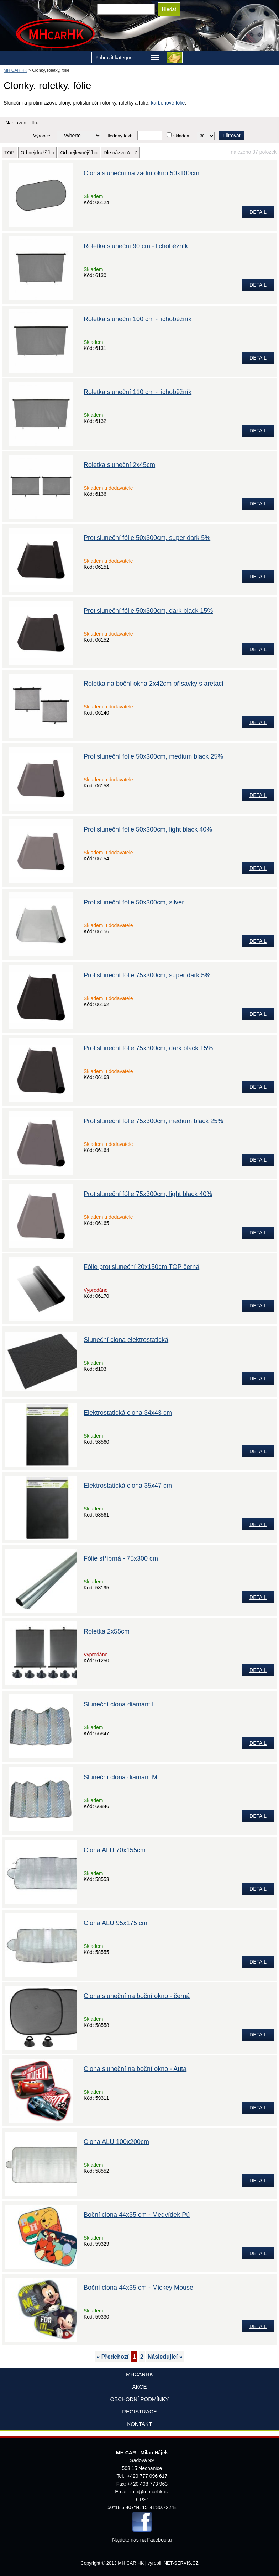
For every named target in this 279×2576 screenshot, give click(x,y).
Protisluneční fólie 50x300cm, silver (134, 902)
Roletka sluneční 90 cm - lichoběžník (136, 246)
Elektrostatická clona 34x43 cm (128, 1412)
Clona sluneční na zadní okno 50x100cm (141, 173)
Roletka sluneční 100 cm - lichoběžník (137, 319)
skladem (181, 135)
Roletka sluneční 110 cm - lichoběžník (137, 391)
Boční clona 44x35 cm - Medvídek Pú (137, 2214)
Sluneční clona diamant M (120, 1777)
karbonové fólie (168, 103)
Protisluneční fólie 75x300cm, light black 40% (148, 1193)
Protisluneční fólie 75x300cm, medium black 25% (153, 1121)
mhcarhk (139, 2374)
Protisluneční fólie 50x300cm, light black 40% (148, 829)
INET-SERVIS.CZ (180, 2563)
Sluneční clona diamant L (120, 1704)
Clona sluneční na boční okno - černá (137, 1995)
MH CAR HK (15, 70)
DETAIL (258, 212)
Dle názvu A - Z (120, 152)
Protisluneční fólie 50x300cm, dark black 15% (148, 610)
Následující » (165, 2357)
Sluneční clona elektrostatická (126, 1339)
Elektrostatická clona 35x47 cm (128, 1485)
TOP (9, 152)
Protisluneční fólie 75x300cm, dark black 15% (148, 1048)
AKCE (139, 2387)
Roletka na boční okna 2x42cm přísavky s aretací (153, 683)
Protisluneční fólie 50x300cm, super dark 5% (147, 537)
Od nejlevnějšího (78, 152)
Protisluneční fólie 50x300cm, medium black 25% (153, 756)
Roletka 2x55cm (107, 1631)
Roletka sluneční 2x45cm (119, 464)
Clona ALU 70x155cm (115, 1850)
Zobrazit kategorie (127, 58)
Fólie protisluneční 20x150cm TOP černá (141, 1266)
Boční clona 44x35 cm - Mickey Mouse (138, 2287)
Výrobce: (42, 135)
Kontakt (139, 2424)
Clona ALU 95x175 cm (115, 1923)
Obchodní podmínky (139, 2399)
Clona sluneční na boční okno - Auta (135, 2068)
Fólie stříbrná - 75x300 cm (121, 1558)
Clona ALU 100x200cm (116, 2141)
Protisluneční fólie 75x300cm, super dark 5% (147, 975)
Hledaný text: (118, 135)
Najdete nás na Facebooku (142, 2540)
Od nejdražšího (37, 152)
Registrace (139, 2411)
